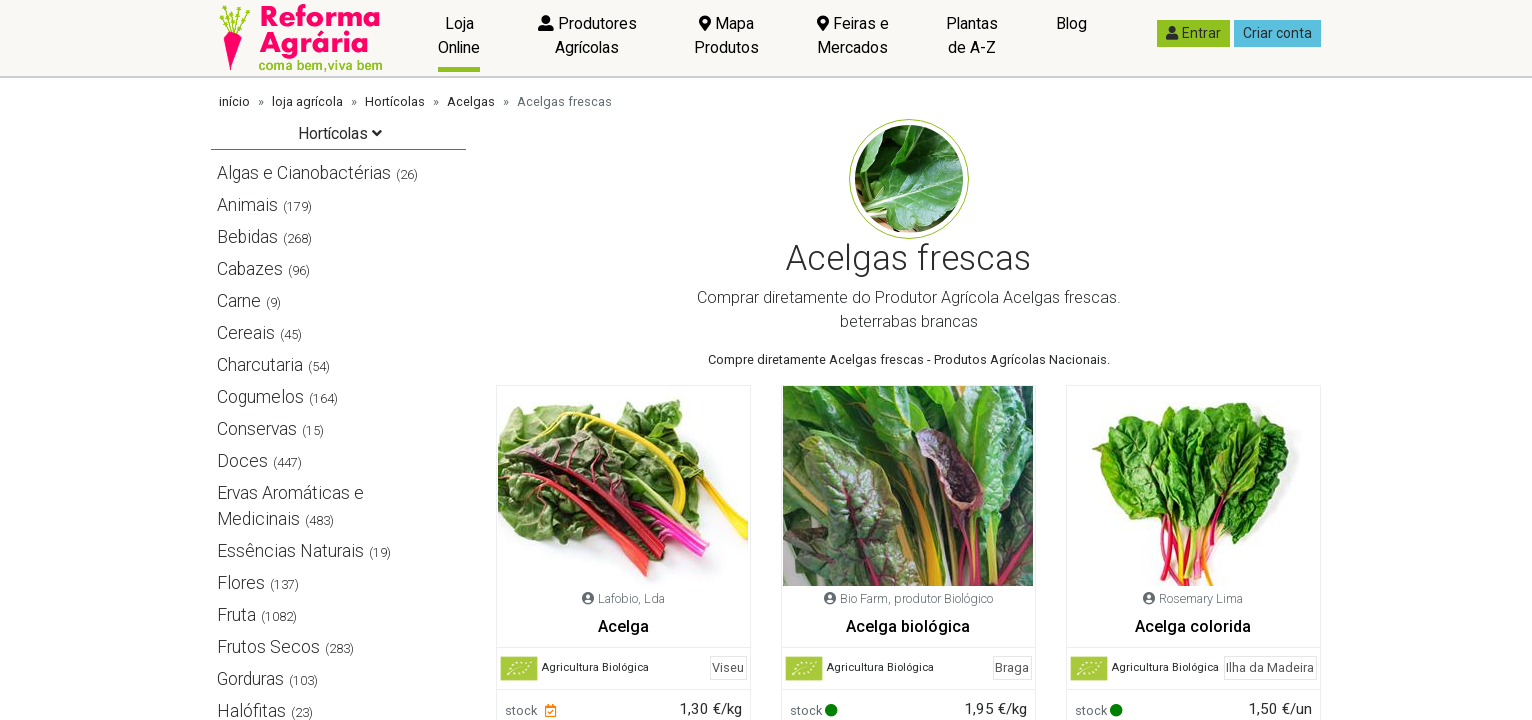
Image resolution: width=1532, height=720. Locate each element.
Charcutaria (260, 365)
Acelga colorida (1193, 626)
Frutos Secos (268, 647)
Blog (1071, 23)
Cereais (246, 333)
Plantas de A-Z (972, 35)
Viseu (728, 667)
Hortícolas (395, 101)
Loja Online (459, 35)
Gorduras (250, 679)
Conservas (257, 429)
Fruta (236, 615)
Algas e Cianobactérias (304, 173)
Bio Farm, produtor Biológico (916, 598)
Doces (242, 461)
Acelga (623, 626)
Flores (241, 583)
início (234, 101)
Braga (1012, 667)
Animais (247, 205)
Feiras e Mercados (853, 35)
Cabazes (250, 269)
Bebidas (247, 237)
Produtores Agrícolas (587, 35)
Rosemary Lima (1201, 598)
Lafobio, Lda (631, 598)
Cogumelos (260, 397)
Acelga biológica (908, 626)
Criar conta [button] (1277, 33)
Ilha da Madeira (1270, 667)
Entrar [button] (1193, 33)
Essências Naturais (290, 551)
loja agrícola (307, 101)
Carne (239, 301)
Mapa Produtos (726, 35)
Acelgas (471, 101)
